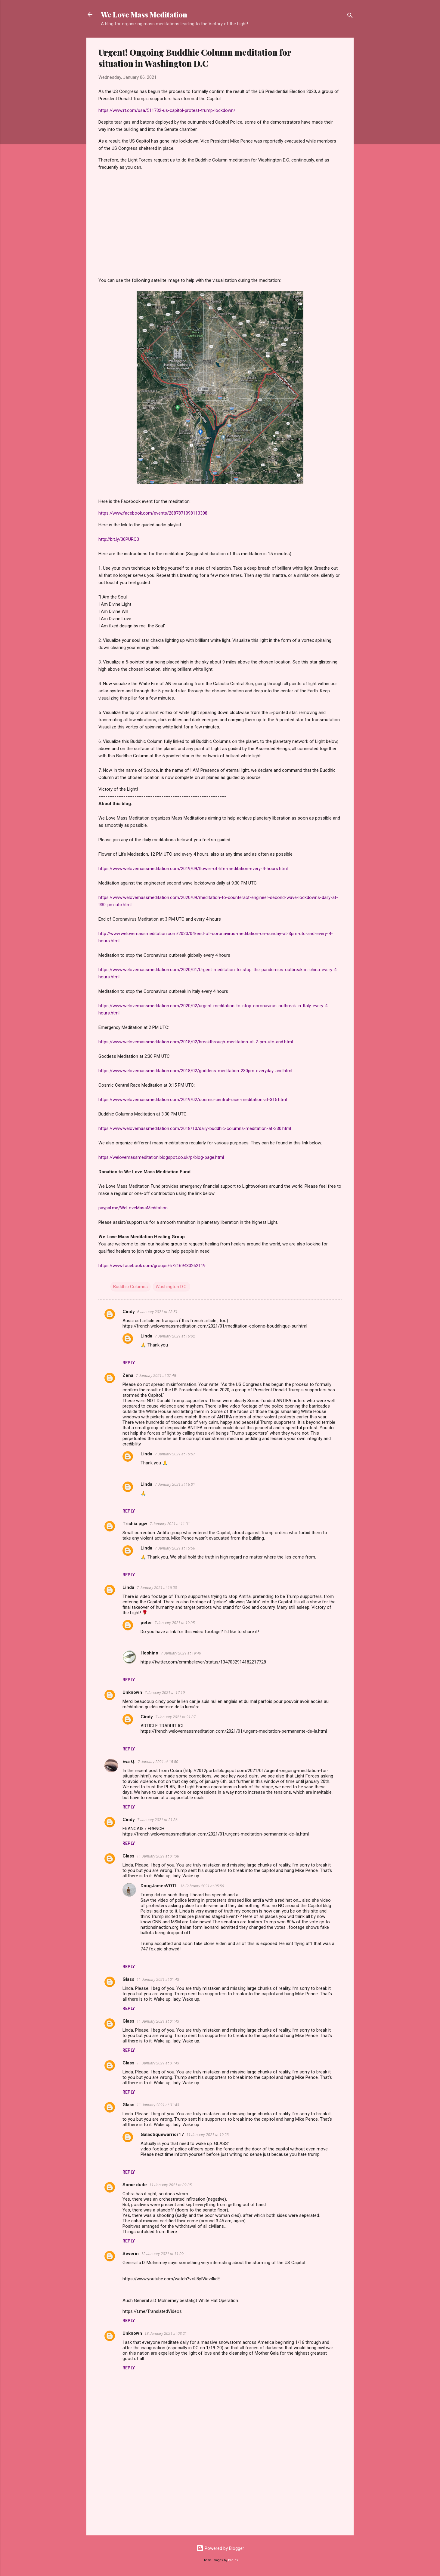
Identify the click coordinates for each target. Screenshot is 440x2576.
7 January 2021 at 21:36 (157, 1819)
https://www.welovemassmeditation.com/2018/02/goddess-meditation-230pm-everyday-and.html (195, 1070)
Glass (128, 1856)
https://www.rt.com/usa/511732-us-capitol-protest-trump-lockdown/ (166, 110)
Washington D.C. (171, 1286)
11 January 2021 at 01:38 (158, 1856)
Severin (130, 2253)
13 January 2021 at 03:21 (165, 2333)
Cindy (128, 1311)
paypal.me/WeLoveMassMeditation (133, 1208)
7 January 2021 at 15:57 (175, 1454)
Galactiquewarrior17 (162, 2134)
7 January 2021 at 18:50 (158, 1761)
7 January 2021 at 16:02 (175, 1336)
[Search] (350, 16)
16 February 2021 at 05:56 (202, 1886)
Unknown (132, 1692)
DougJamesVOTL (159, 1885)
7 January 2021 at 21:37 (175, 1717)
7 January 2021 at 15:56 (175, 1548)
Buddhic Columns (130, 1286)
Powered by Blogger (220, 2548)
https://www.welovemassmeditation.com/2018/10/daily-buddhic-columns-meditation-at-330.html (194, 1128)
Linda (146, 1336)
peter (146, 1622)
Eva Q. (128, 1761)
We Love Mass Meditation (144, 14)
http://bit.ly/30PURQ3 (118, 539)
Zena (127, 1375)
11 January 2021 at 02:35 (170, 2185)
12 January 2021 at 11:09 (162, 2253)
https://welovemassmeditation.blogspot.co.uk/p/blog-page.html (161, 1157)
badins (233, 2560)
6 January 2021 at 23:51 (157, 1312)
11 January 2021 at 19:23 (207, 2134)
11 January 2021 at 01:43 (158, 1979)
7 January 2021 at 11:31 (170, 1524)
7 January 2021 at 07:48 (156, 1375)
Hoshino (149, 1653)
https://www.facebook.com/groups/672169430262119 (152, 1265)
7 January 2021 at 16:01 (175, 1484)
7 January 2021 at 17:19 (164, 1692)
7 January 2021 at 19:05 (174, 1622)
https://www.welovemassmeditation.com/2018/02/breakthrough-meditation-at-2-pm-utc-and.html (195, 1042)
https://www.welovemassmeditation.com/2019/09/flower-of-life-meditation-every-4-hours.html (193, 868)
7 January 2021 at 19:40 (181, 1653)
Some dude (134, 2184)
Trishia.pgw (134, 1523)
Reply (128, 1362)
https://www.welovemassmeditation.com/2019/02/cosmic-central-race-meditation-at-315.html (192, 1099)
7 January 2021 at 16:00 (157, 1587)
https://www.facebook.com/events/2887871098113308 (152, 513)
